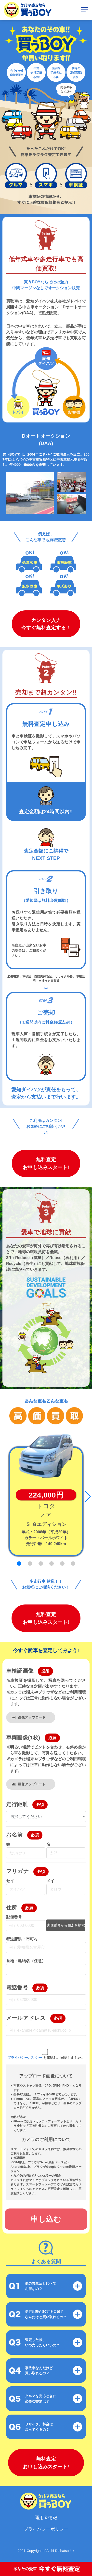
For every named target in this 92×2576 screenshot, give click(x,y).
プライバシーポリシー (24, 2058)
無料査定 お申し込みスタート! (46, 1163)
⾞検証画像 (29, 1671)
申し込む (46, 2219)
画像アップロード (29, 1717)
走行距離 (27, 1804)
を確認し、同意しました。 (46, 2057)
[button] (88, 1496)
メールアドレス (36, 2018)
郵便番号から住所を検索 (66, 1925)
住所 (21, 1908)
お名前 (24, 1835)
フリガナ (27, 1871)
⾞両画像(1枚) (33, 1738)
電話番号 (27, 1988)
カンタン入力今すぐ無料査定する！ (46, 624)
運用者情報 (46, 2517)
